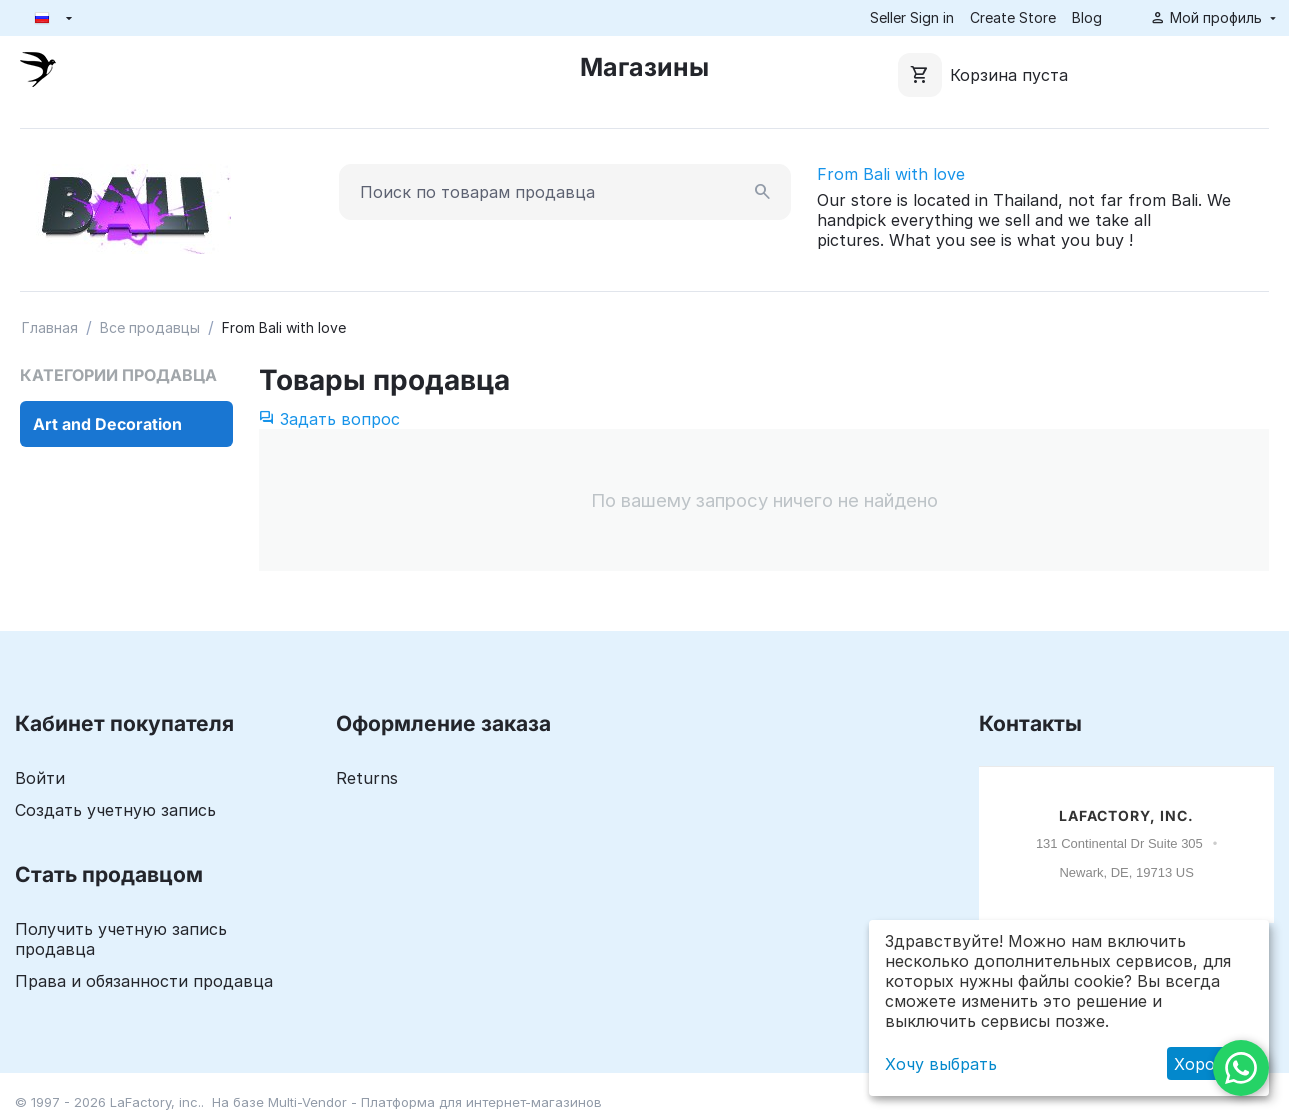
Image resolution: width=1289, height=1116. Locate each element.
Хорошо (1206, 1064)
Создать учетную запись (115, 810)
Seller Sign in (912, 17)
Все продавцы (150, 327)
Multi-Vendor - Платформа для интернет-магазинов (435, 1102)
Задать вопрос (329, 419)
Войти (40, 778)
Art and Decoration (107, 424)
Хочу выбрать (941, 1064)
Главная (50, 327)
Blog (1087, 17)
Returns (367, 778)
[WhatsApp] (1241, 1068)
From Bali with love (891, 174)
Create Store (1013, 17)
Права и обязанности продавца (144, 981)
